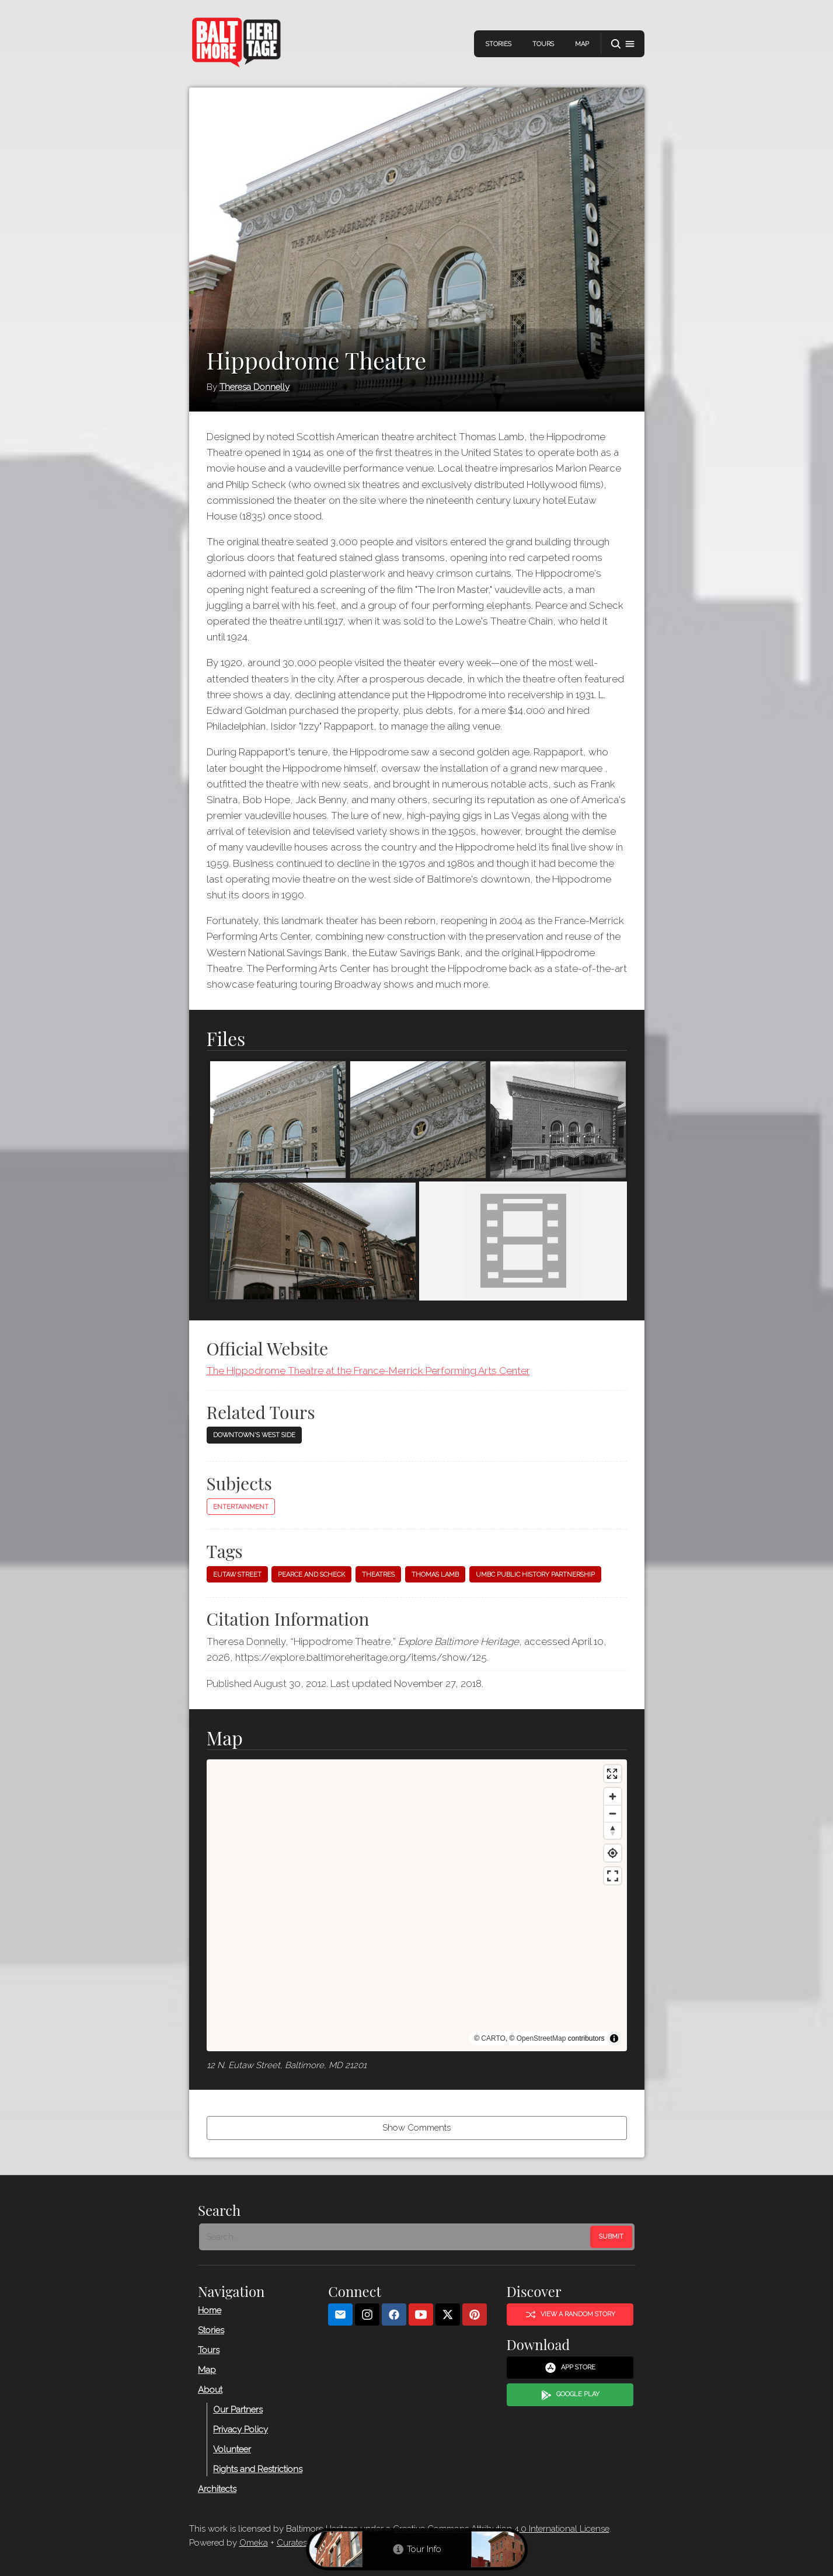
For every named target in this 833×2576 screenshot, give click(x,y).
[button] (623, 44)
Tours (543, 44)
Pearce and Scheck (311, 1574)
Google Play (570, 2394)
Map (582, 44)
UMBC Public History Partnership (535, 1574)
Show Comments (416, 2127)
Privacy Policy (240, 2429)
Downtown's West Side (254, 1435)
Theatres (378, 1574)
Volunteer (232, 2448)
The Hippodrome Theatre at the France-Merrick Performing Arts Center (368, 1370)
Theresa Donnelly (254, 387)
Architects (217, 2488)
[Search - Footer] (395, 2237)
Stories (498, 44)
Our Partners (238, 2409)
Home (209, 2310)
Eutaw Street (237, 1574)
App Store (570, 2367)
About (210, 2389)
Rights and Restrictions (257, 2468)
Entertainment (241, 1507)
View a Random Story (569, 2314)
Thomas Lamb (435, 1574)
